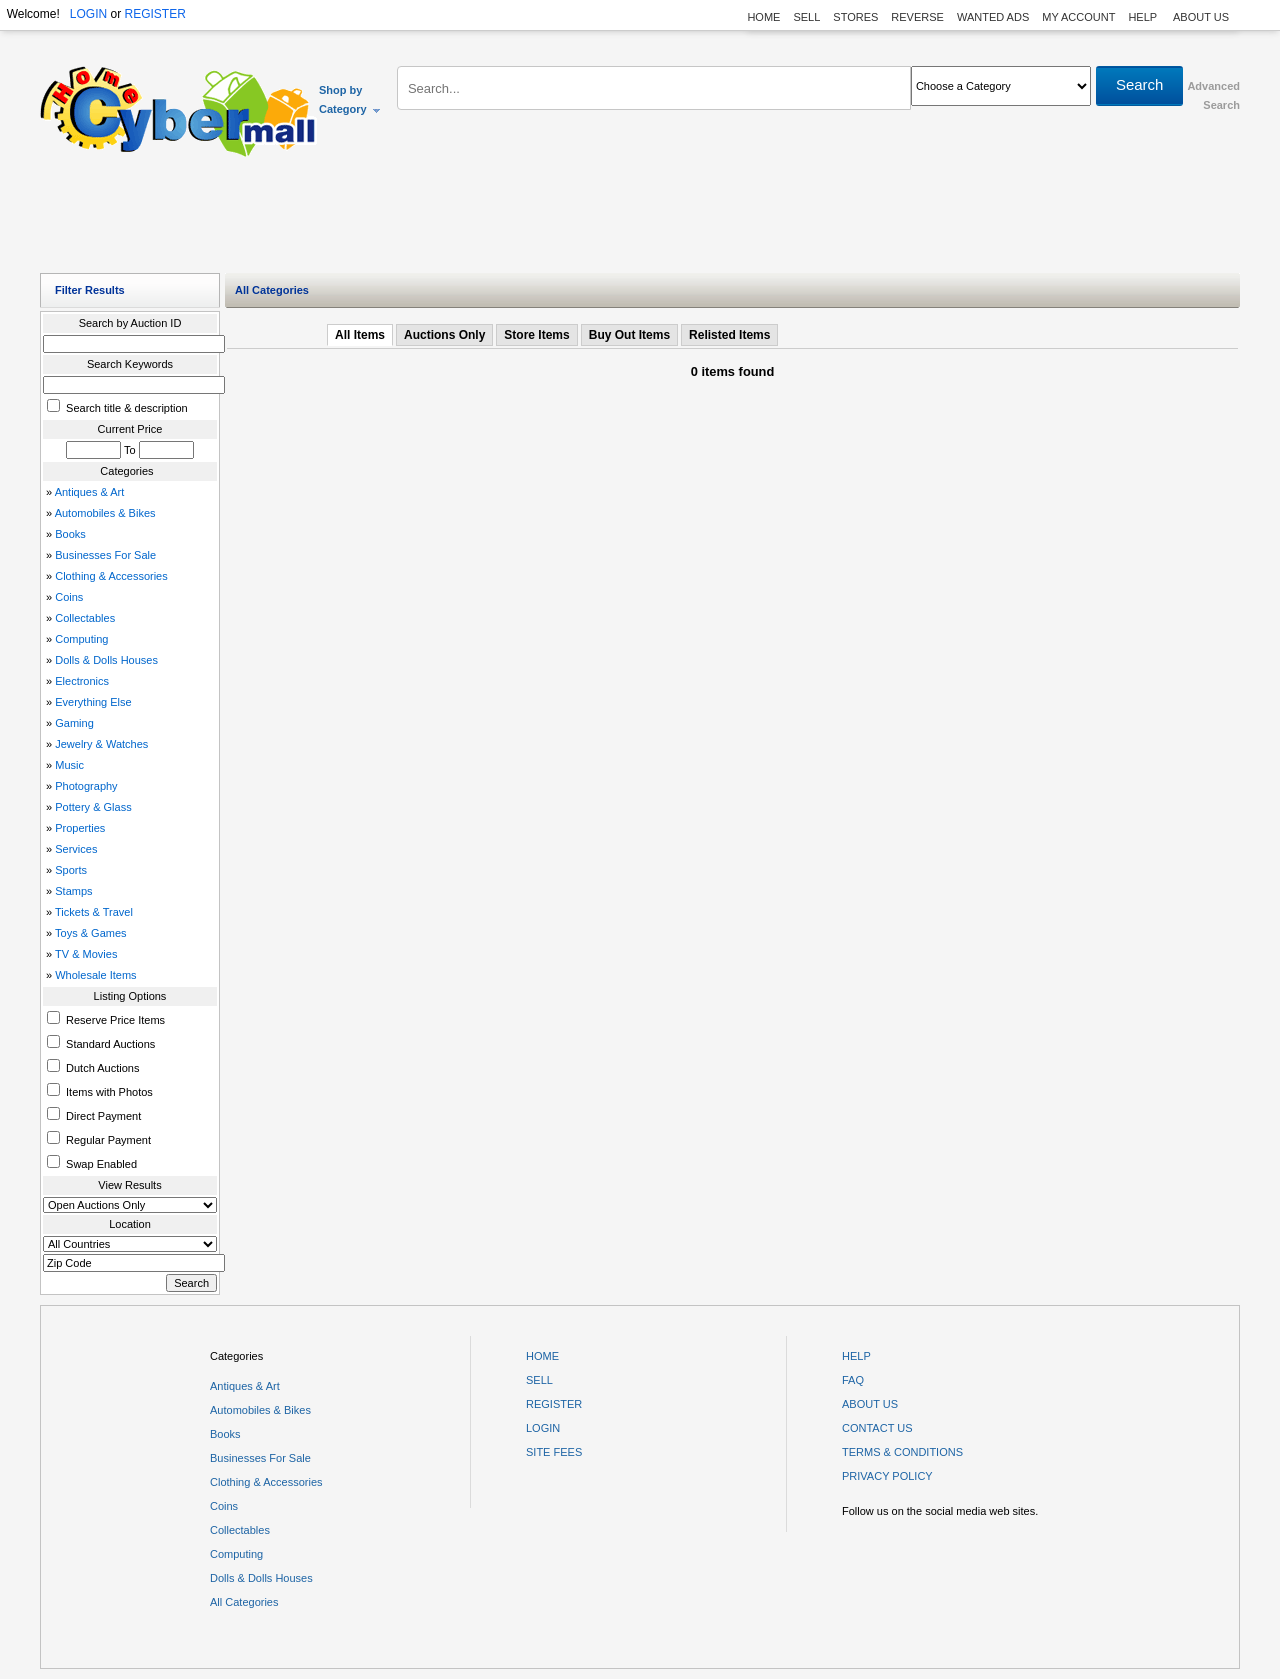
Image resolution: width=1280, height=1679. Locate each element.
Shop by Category (350, 99)
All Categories (244, 1602)
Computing (81, 639)
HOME (763, 17)
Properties (80, 828)
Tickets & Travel (94, 912)
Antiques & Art (90, 492)
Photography (86, 786)
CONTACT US (877, 1428)
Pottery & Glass (93, 807)
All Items (360, 335)
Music (69, 765)
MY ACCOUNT (1078, 17)
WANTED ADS (993, 17)
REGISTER (154, 14)
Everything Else (93, 702)
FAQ (853, 1380)
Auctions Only (444, 335)
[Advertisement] (640, 220)
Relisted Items (729, 335)
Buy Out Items (629, 335)
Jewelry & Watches (101, 744)
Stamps (73, 891)
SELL (806, 17)
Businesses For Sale (105, 555)
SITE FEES (554, 1452)
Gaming (74, 723)
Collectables (85, 618)
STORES (855, 17)
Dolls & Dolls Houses (106, 660)
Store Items (536, 335)
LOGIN (88, 14)
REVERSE (917, 17)
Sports (71, 870)
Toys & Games (91, 933)
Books (70, 534)
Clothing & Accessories (111, 576)
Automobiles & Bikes (105, 513)
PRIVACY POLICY (887, 1476)
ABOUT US (1201, 17)
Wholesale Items (95, 975)
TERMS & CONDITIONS (902, 1452)
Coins (69, 597)
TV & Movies (86, 954)
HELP (1144, 17)
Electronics (82, 681)
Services (76, 849)
